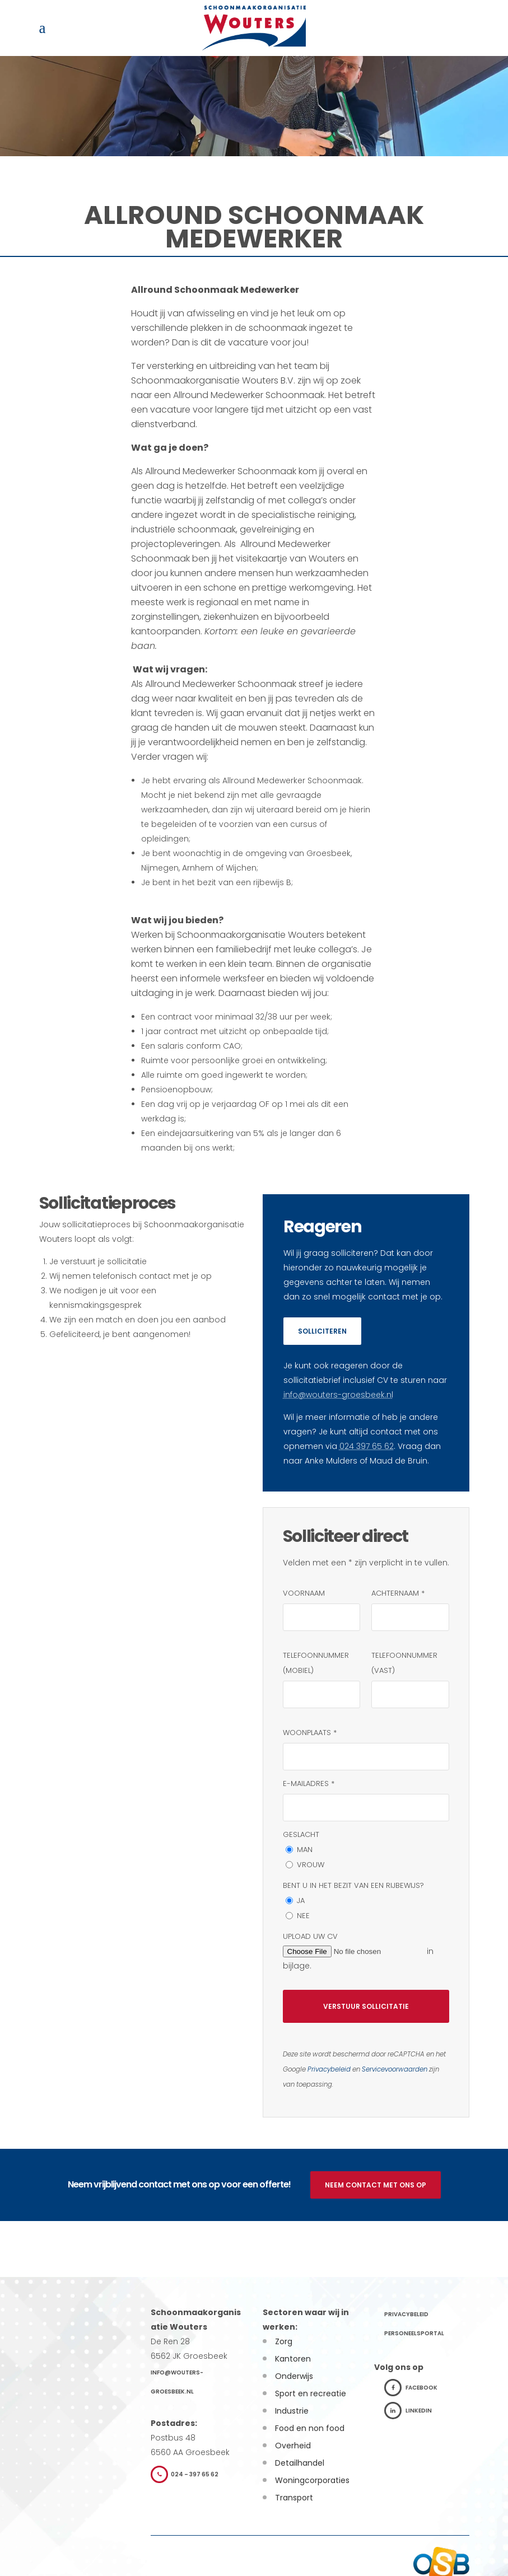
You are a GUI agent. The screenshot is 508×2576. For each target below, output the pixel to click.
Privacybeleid (329, 2069)
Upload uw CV (310, 1936)
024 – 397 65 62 (184, 2474)
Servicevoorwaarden (394, 2069)
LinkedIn (408, 2410)
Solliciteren (322, 1331)
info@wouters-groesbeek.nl (338, 1394)
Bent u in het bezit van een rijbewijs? (353, 1885)
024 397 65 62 (366, 1446)
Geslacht (301, 1834)
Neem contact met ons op (375, 2185)
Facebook (410, 2387)
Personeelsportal (414, 2333)
